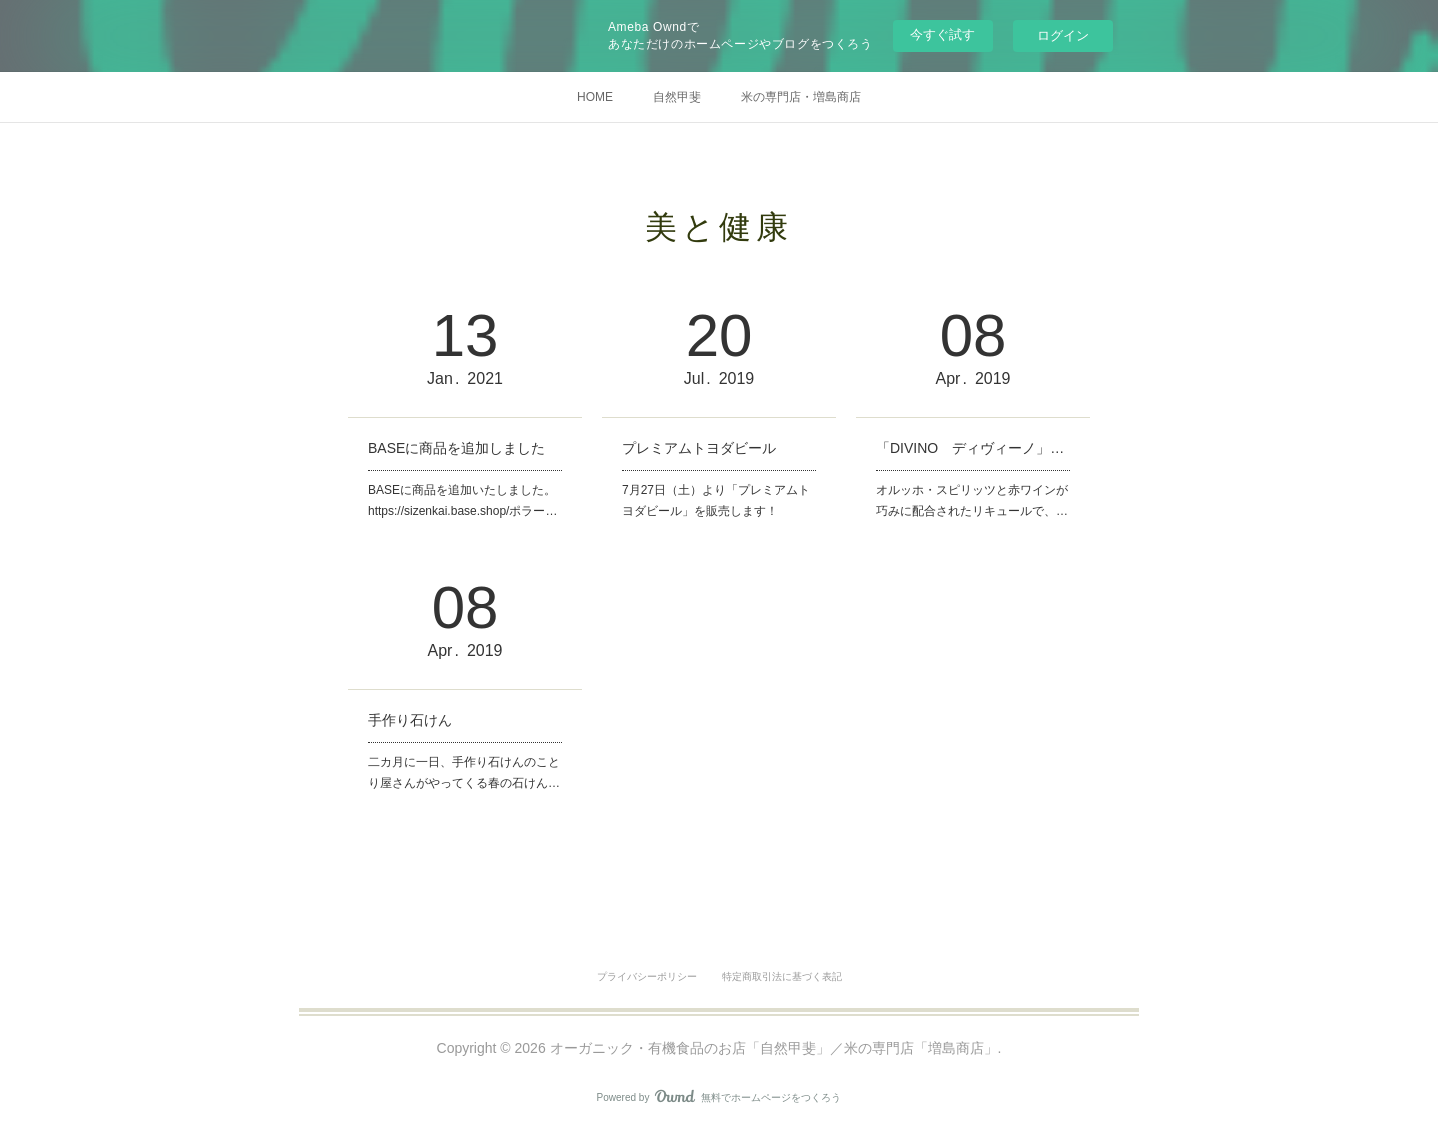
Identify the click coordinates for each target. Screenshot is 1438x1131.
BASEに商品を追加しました (456, 448)
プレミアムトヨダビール (699, 448)
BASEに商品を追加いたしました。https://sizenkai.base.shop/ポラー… (462, 501)
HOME (595, 97)
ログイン (1063, 35)
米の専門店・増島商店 (801, 97)
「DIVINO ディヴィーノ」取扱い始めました (973, 448)
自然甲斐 (677, 97)
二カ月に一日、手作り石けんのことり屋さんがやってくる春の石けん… (464, 773)
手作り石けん (410, 720)
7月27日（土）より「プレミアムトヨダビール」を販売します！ (716, 501)
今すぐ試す (942, 34)
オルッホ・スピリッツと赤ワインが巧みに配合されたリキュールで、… (972, 501)
